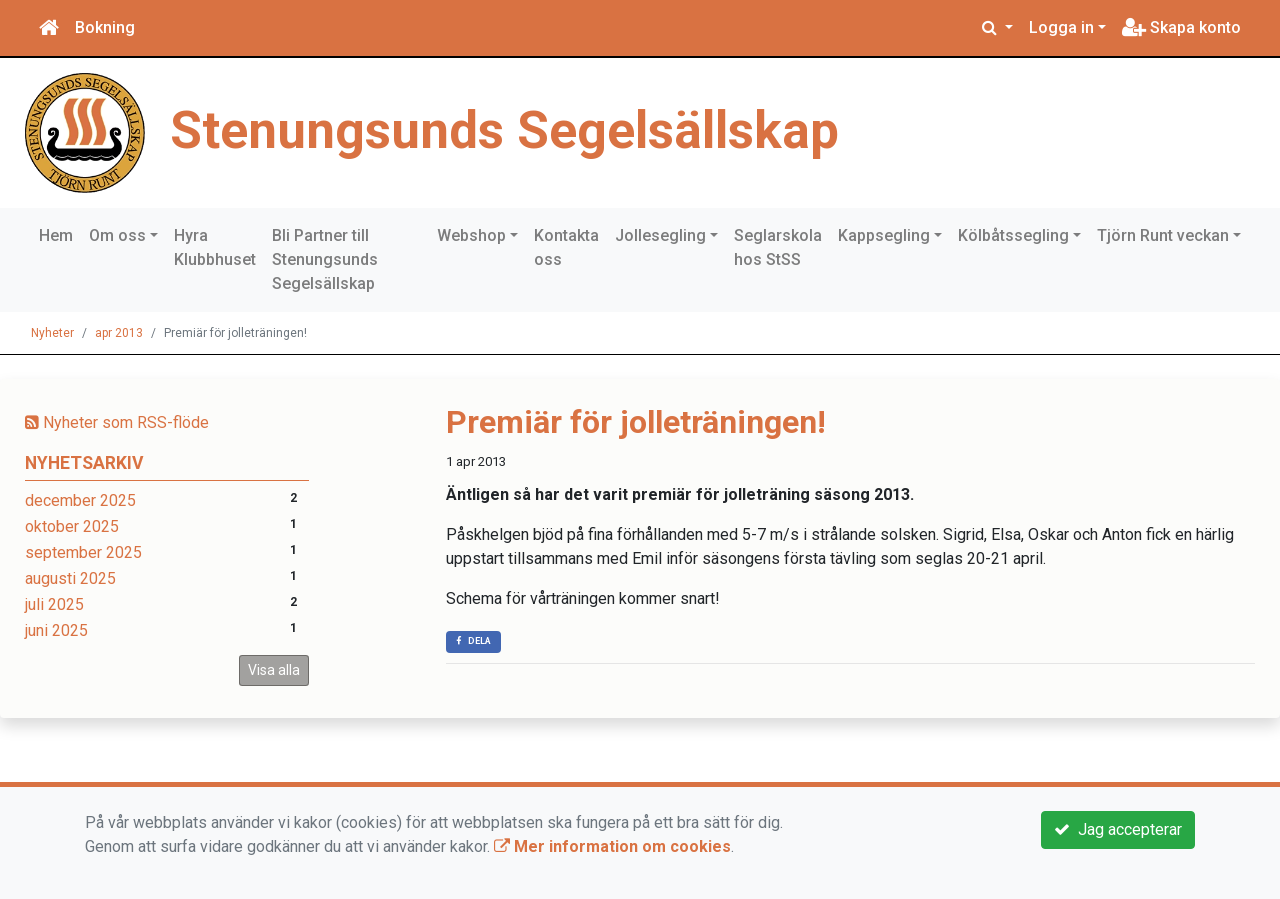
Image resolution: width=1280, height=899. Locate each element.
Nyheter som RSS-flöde (117, 422)
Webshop (471, 235)
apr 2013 (119, 333)
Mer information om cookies (612, 846)
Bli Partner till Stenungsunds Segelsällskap (325, 259)
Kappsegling (884, 235)
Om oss (117, 235)
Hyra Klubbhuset (215, 247)
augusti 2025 (70, 578)
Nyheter (52, 333)
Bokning (105, 27)
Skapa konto (1181, 27)
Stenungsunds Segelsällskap (504, 130)
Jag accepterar (1118, 829)
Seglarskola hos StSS (778, 247)
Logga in (1061, 27)
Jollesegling (660, 235)
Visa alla (274, 670)
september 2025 (83, 552)
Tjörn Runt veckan (1163, 235)
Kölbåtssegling (1013, 235)
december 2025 (80, 500)
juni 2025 (56, 630)
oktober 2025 (72, 526)
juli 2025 (54, 604)
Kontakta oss (566, 247)
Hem (56, 235)
